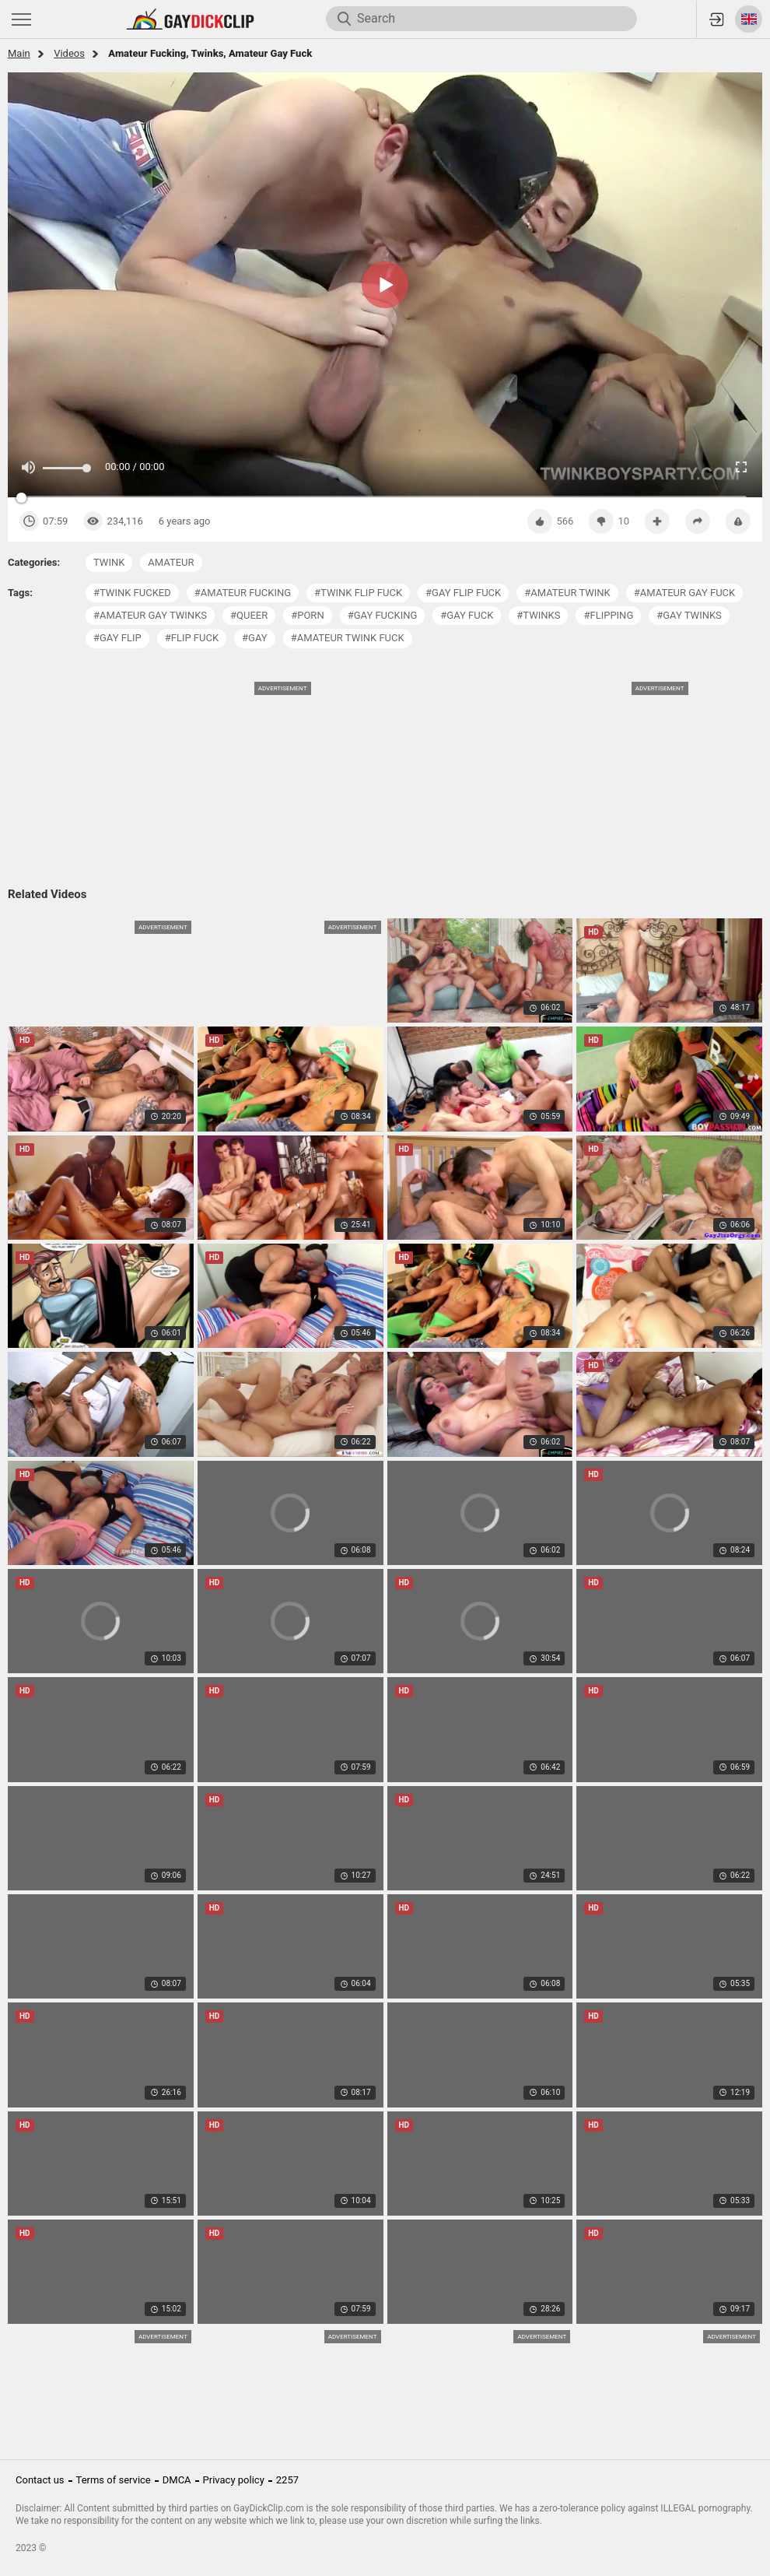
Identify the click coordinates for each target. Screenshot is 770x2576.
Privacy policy (233, 2480)
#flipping (608, 615)
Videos (69, 53)
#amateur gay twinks (150, 615)
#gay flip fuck (463, 592)
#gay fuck (466, 615)
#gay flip (117, 638)
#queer (249, 615)
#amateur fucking (242, 592)
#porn (307, 615)
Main (19, 53)
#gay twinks (689, 615)
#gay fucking (383, 615)
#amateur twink (567, 592)
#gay (255, 638)
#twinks (538, 615)
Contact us (40, 2480)
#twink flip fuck (358, 592)
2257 (287, 2480)
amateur (171, 562)
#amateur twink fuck (347, 638)
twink (108, 562)
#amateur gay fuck (684, 592)
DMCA (177, 2480)
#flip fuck (192, 638)
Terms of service (113, 2480)
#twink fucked (132, 592)
